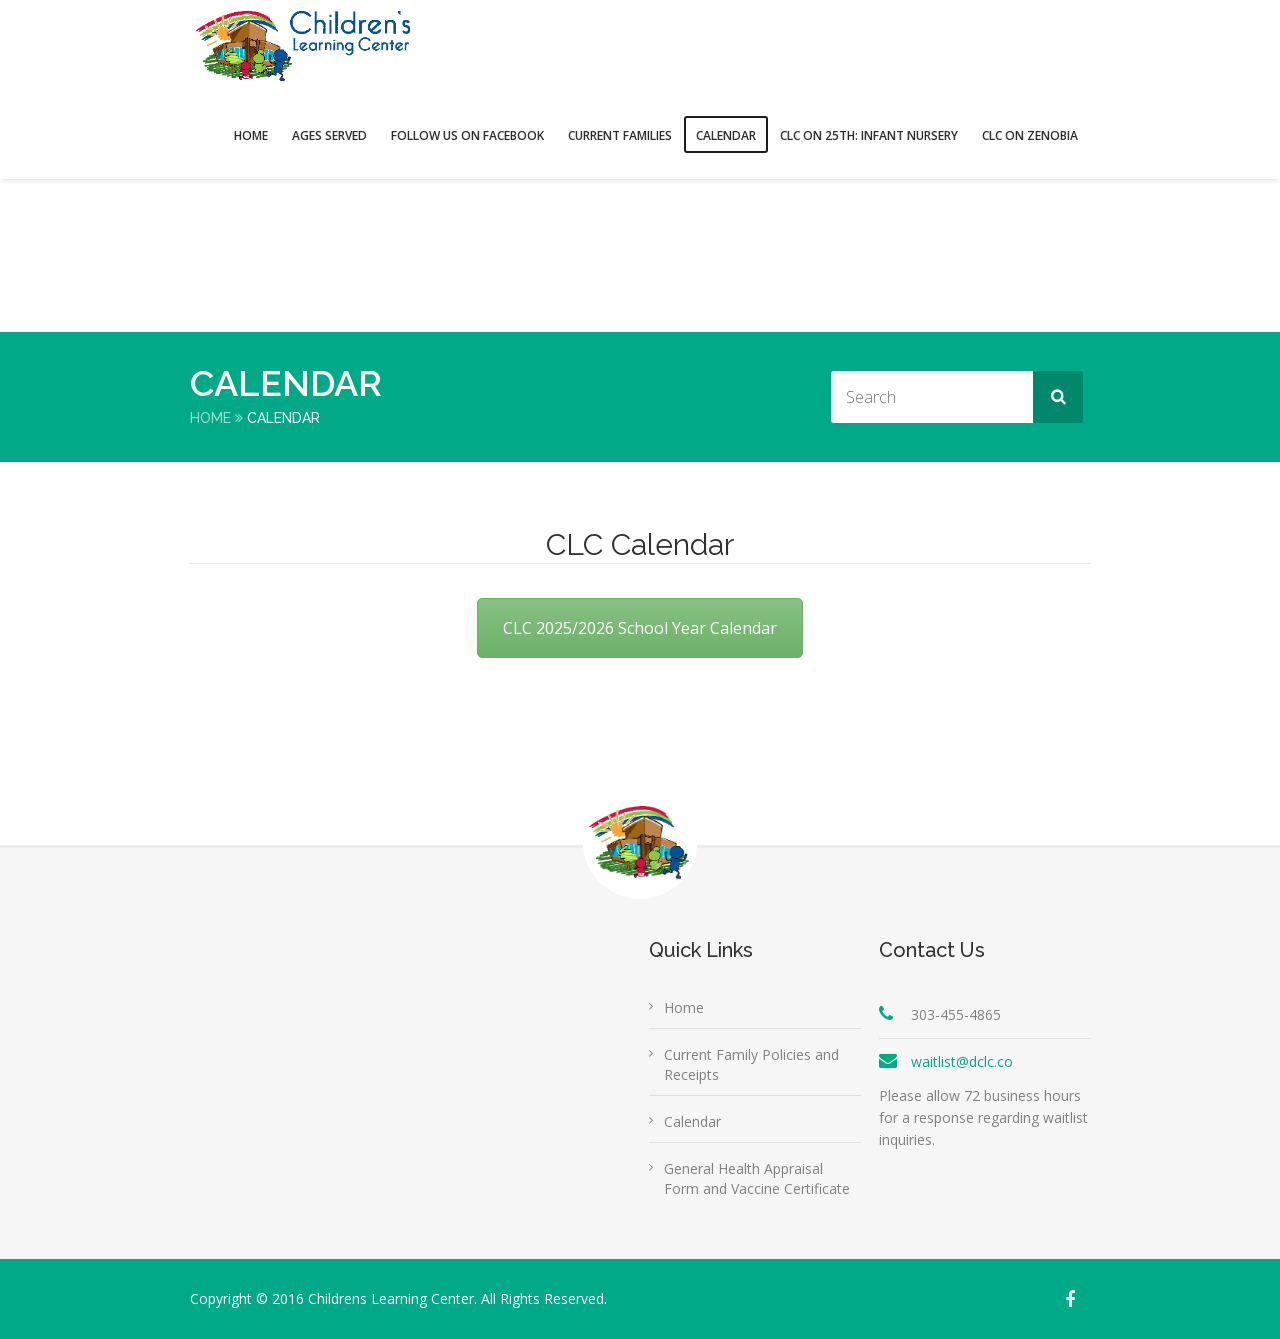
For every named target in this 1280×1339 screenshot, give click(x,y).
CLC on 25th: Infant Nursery (869, 135)
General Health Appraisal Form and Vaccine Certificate (757, 1178)
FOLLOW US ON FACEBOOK (467, 135)
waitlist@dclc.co (962, 1061)
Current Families (620, 135)
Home (251, 135)
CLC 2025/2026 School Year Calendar (640, 628)
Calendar (726, 135)
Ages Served (329, 135)
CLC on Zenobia (1030, 135)
